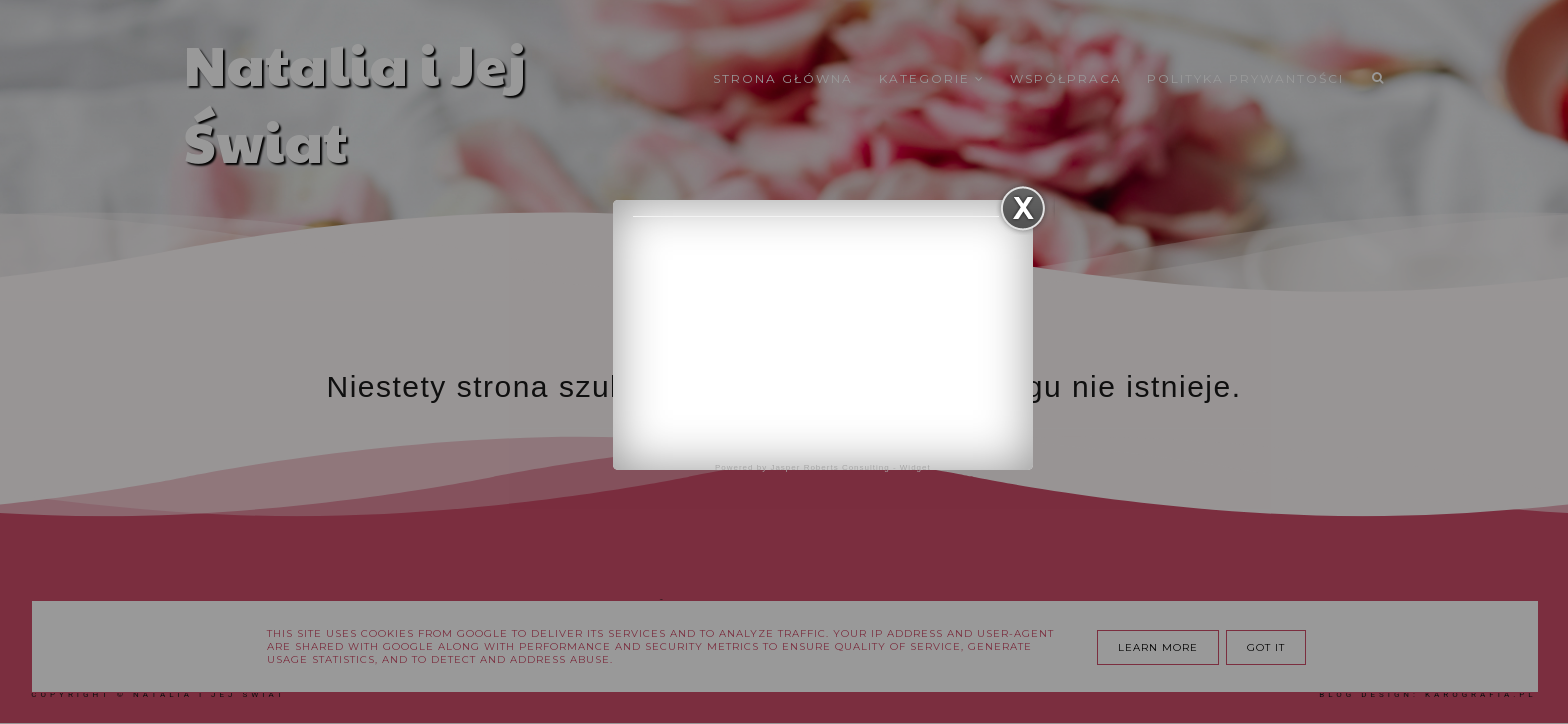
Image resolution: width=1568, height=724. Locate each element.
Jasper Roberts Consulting (829, 467)
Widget (915, 467)
